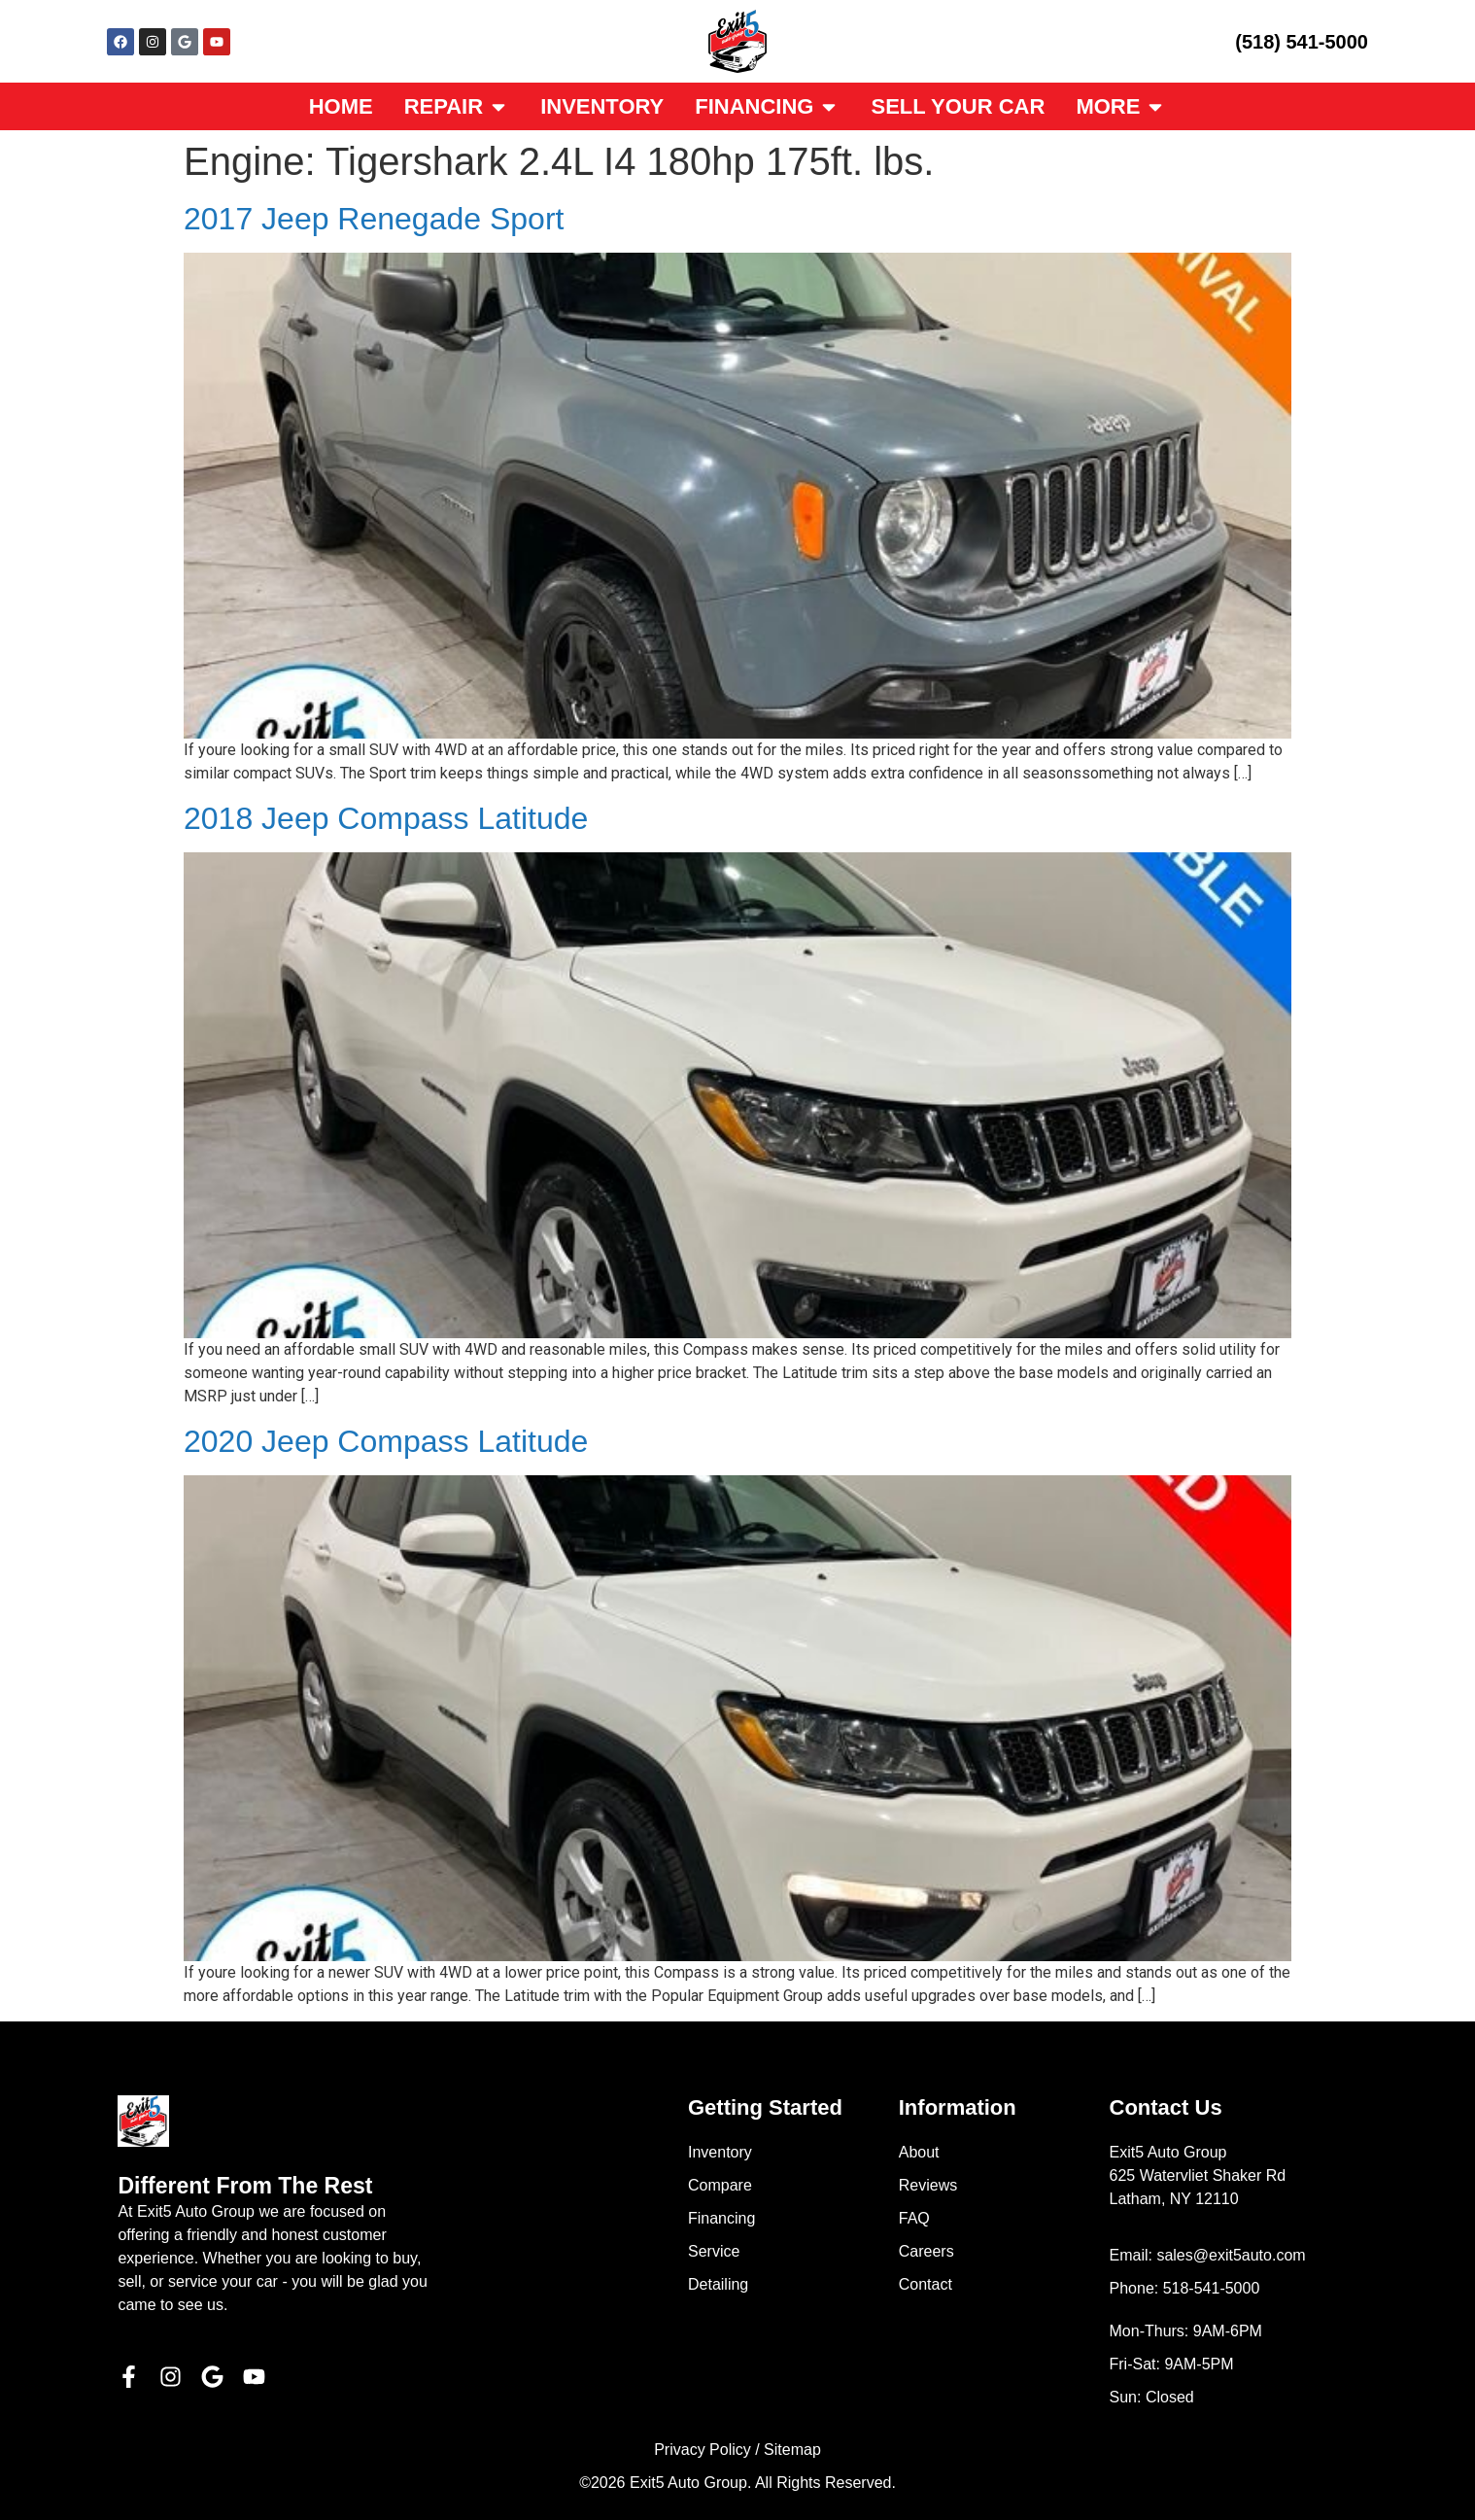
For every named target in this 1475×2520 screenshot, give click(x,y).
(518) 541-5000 (1301, 41)
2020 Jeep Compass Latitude (386, 1441)
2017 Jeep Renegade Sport (374, 218)
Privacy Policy (702, 2449)
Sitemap (792, 2449)
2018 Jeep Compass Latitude (386, 818)
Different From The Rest (245, 2185)
